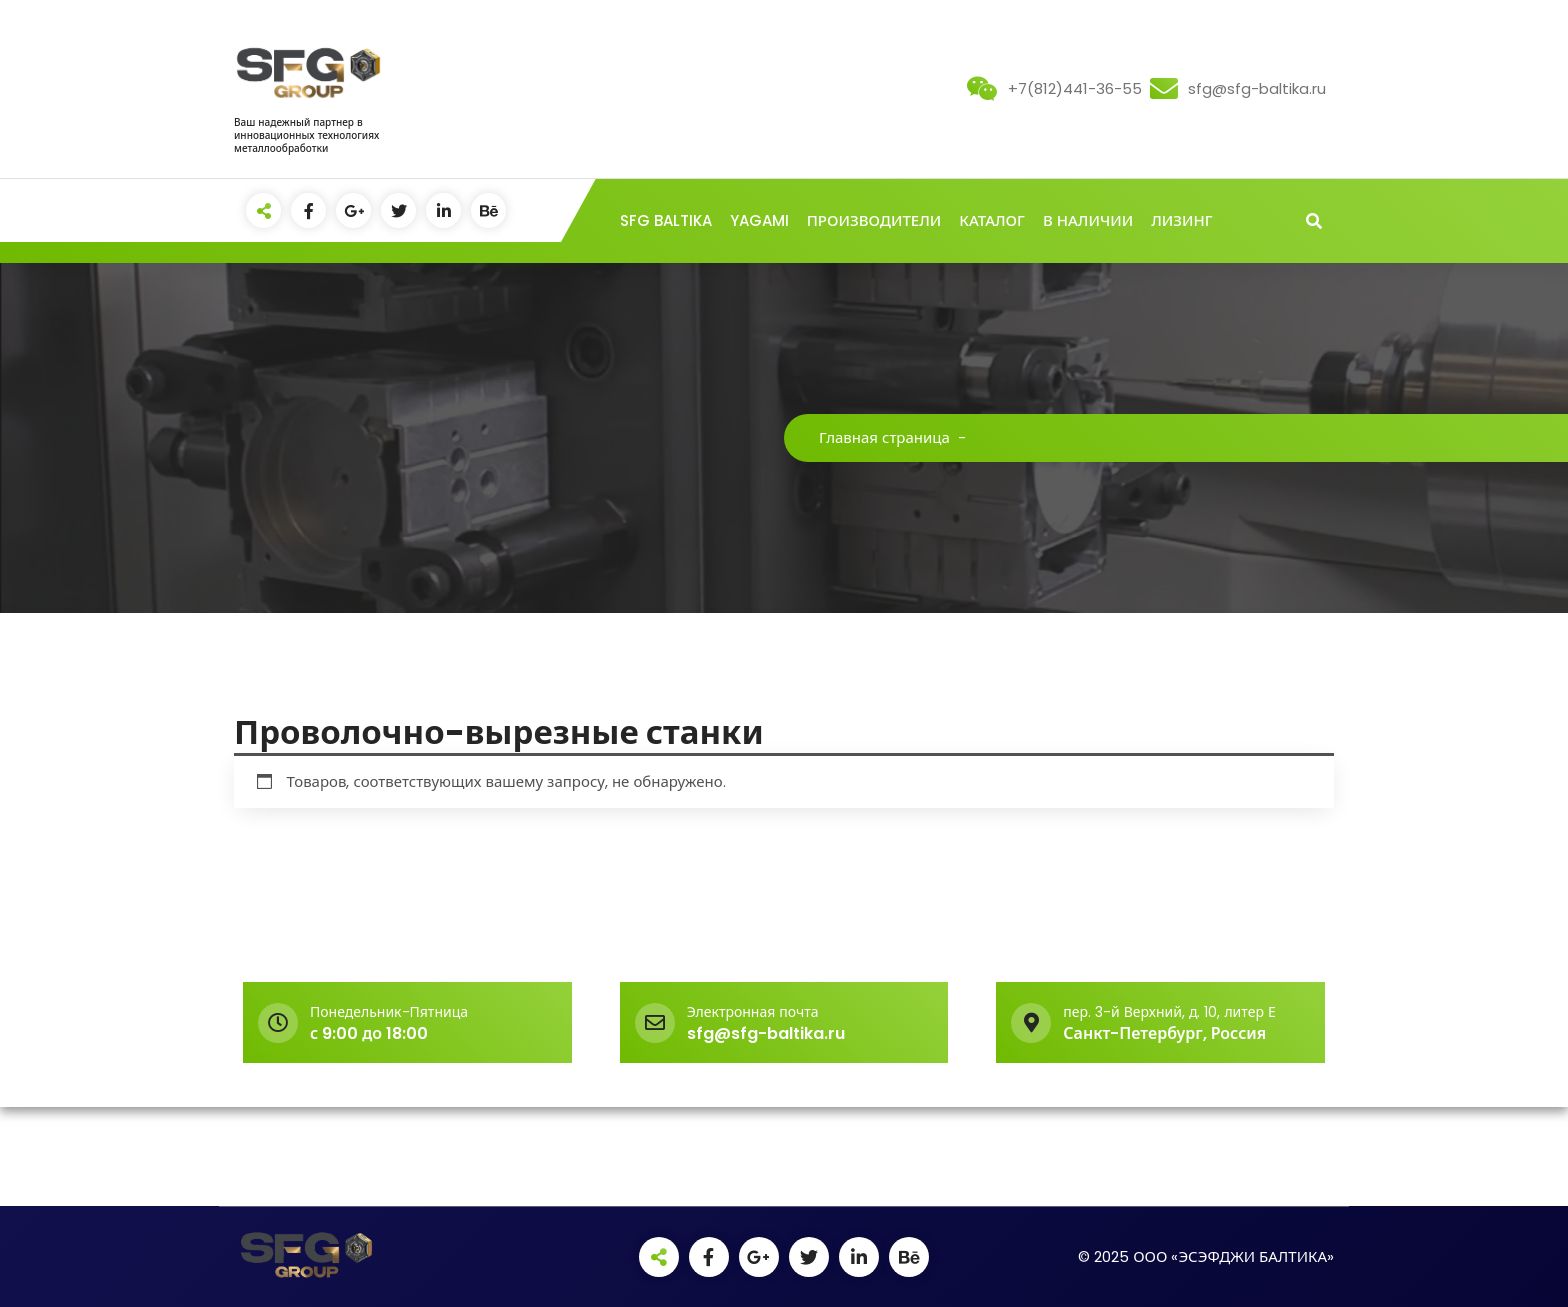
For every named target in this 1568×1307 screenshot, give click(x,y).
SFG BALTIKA (666, 220)
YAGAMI (759, 220)
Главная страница (884, 437)
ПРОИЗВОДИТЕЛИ (874, 220)
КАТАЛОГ (992, 220)
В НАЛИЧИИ (1088, 220)
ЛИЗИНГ (1181, 220)
